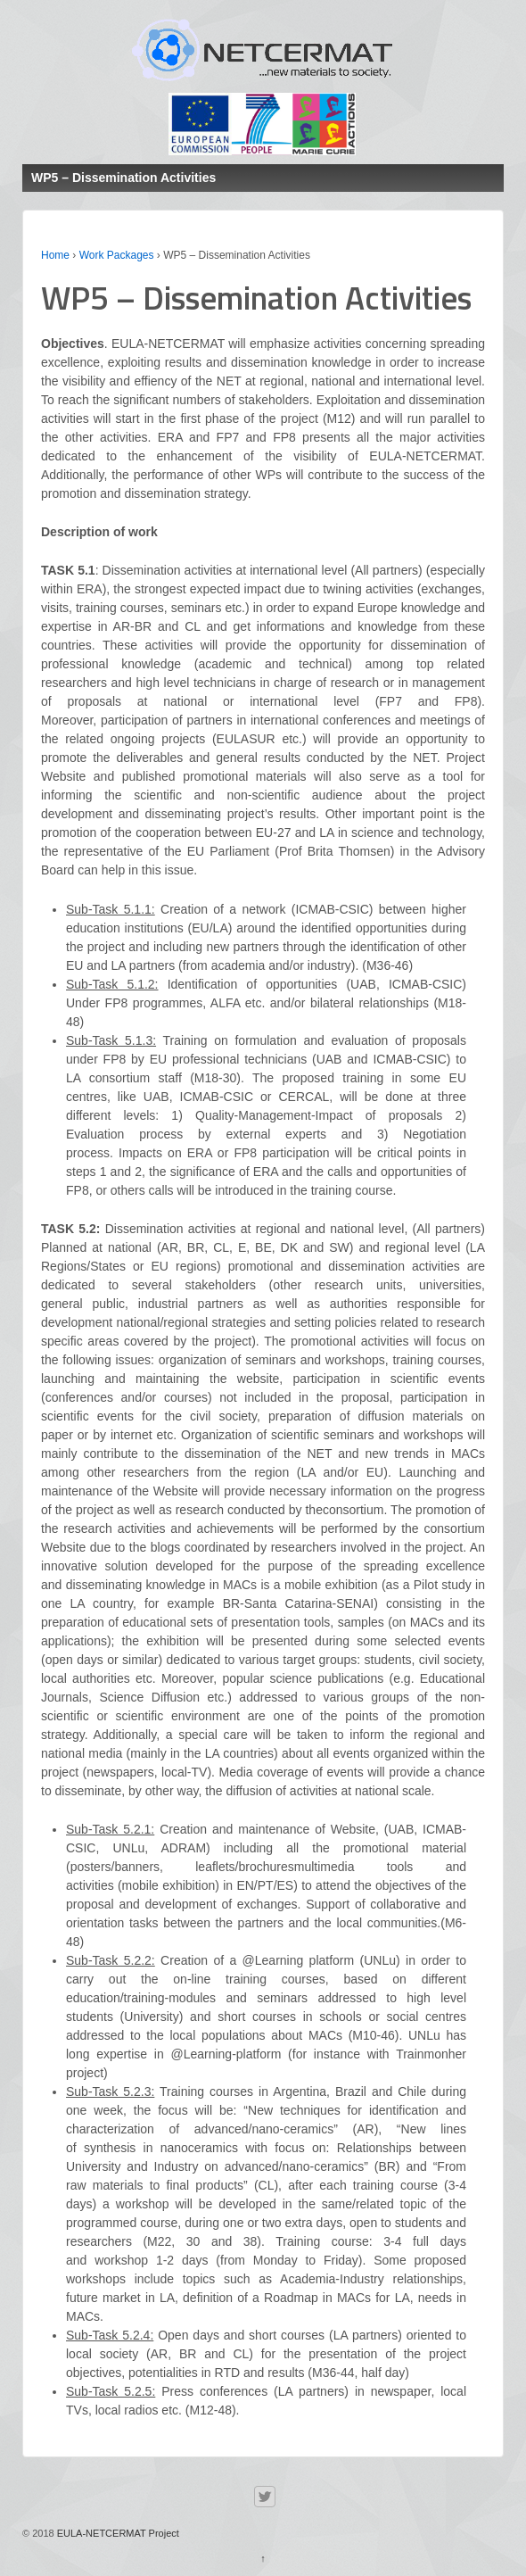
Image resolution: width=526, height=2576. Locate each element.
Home (55, 255)
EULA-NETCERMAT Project (116, 2533)
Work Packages (116, 255)
